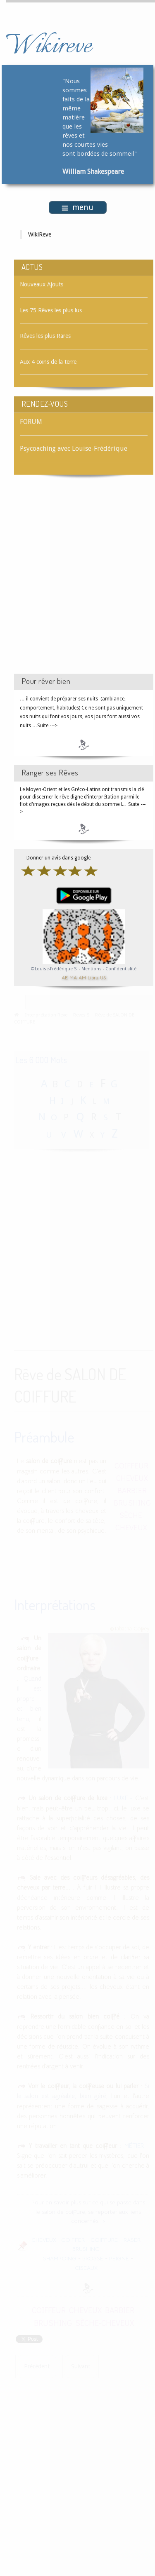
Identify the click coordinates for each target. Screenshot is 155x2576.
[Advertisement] (77, 581)
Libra (93, 977)
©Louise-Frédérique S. (54, 969)
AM (82, 977)
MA (73, 977)
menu (77, 207)
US (103, 977)
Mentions (92, 969)
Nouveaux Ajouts (41, 284)
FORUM (31, 422)
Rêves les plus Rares (45, 336)
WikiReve (39, 234)
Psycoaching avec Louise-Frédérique (73, 448)
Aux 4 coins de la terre (48, 361)
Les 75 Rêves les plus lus (51, 310)
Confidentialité (120, 969)
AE (65, 977)
